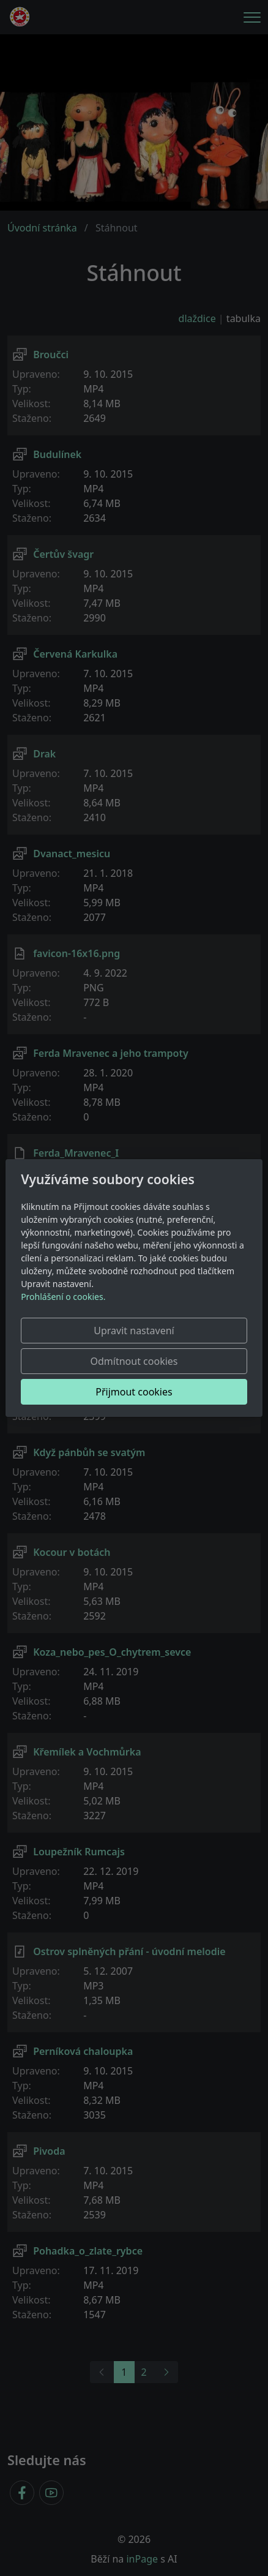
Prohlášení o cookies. (63, 1296)
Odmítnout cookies (134, 1361)
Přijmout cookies (133, 1392)
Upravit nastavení (134, 1330)
